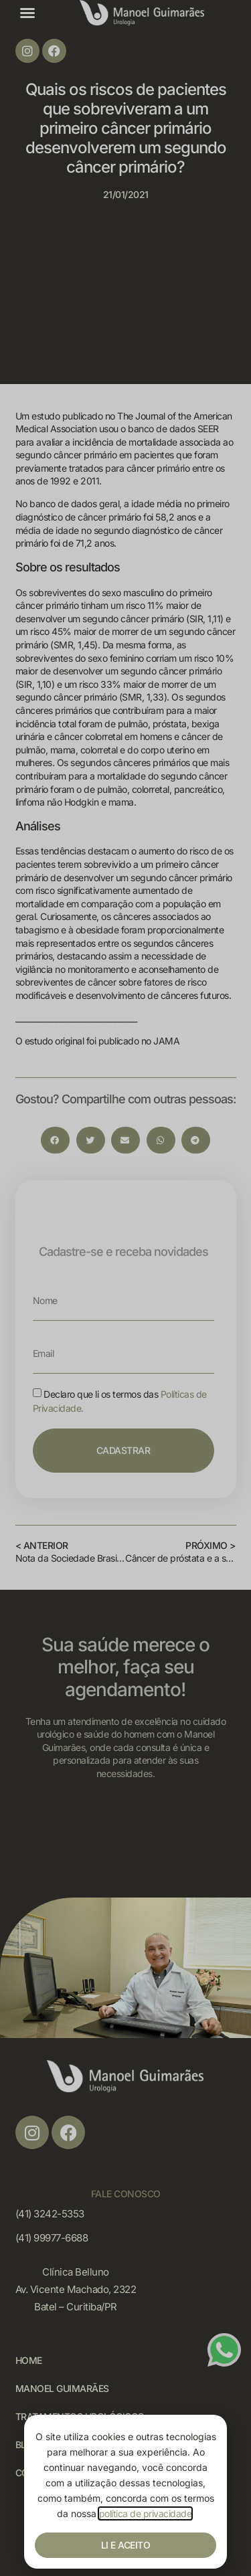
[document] (125, 1288)
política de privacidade (145, 2513)
